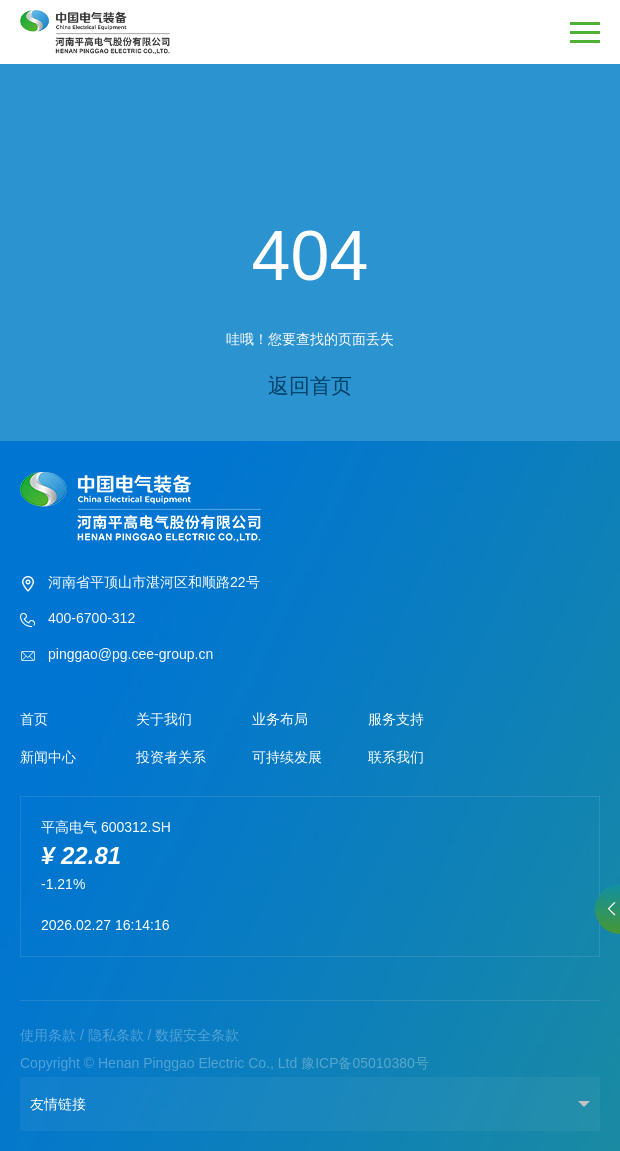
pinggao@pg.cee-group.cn (116, 656)
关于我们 (164, 719)
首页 (34, 719)
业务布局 (280, 719)
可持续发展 (287, 757)
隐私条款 (116, 1035)
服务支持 (396, 719)
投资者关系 (171, 757)
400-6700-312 (77, 620)
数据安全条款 (197, 1035)
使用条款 (48, 1035)
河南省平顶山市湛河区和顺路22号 (140, 584)
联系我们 (396, 757)
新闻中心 (48, 757)
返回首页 (310, 385)
